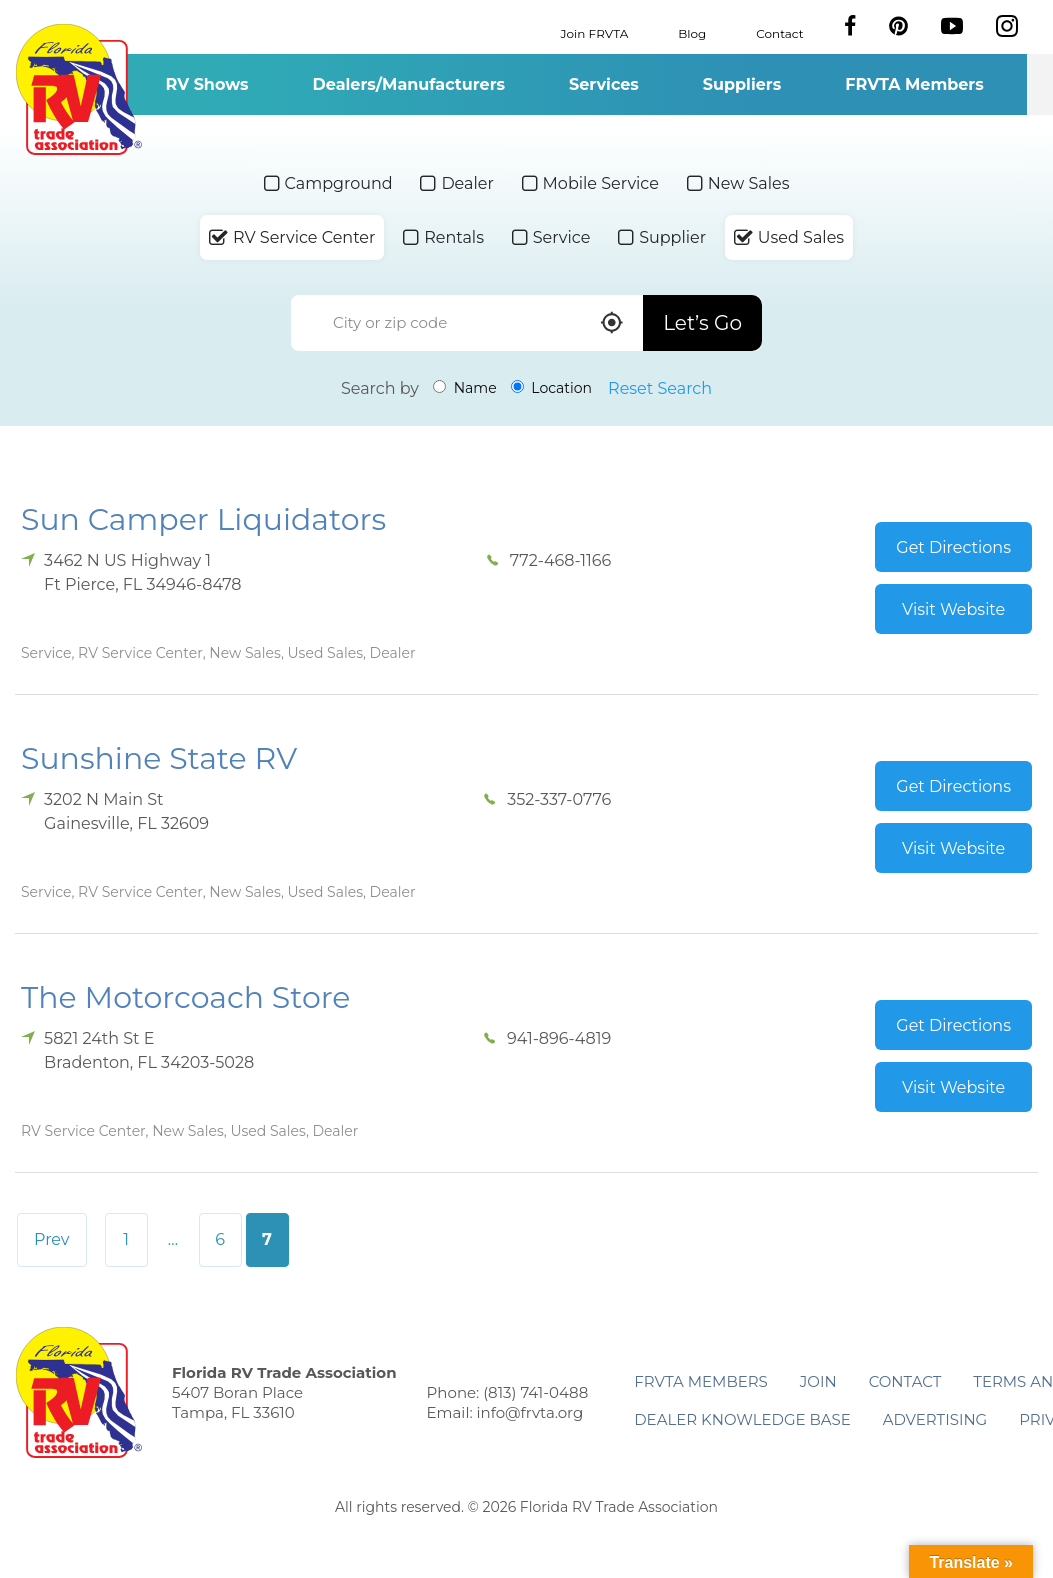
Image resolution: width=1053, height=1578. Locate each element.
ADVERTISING (935, 1419)
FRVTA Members (914, 84)
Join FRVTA (595, 32)
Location (551, 388)
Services (604, 84)
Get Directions (953, 547)
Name (465, 388)
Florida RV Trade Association (78, 89)
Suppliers (742, 84)
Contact (779, 32)
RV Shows (206, 84)
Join (818, 1381)
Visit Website (953, 609)
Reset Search (660, 388)
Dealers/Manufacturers (409, 84)
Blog (692, 32)
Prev (52, 1239)
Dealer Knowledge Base (742, 1419)
